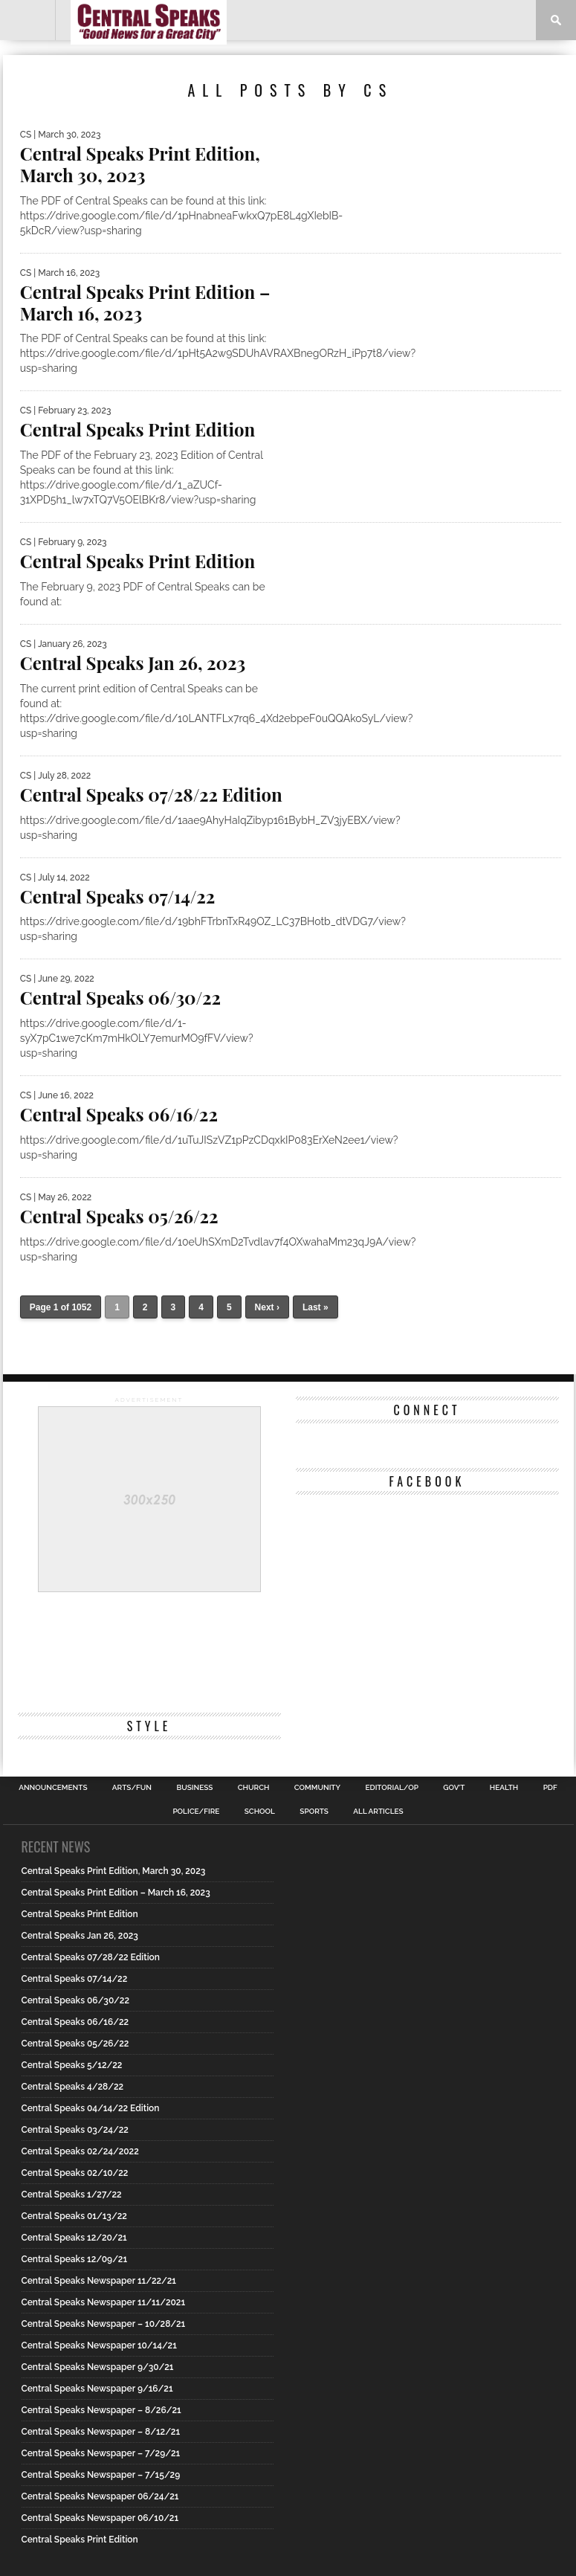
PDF (550, 1787)
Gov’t (454, 1787)
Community (317, 1787)
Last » (315, 1307)
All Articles (378, 1811)
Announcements (53, 1787)
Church (254, 1787)
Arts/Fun (132, 1787)
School (260, 1811)
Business (194, 1787)
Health (504, 1787)
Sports (314, 1811)
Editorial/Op (391, 1787)
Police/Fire (195, 1811)
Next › (267, 1307)
